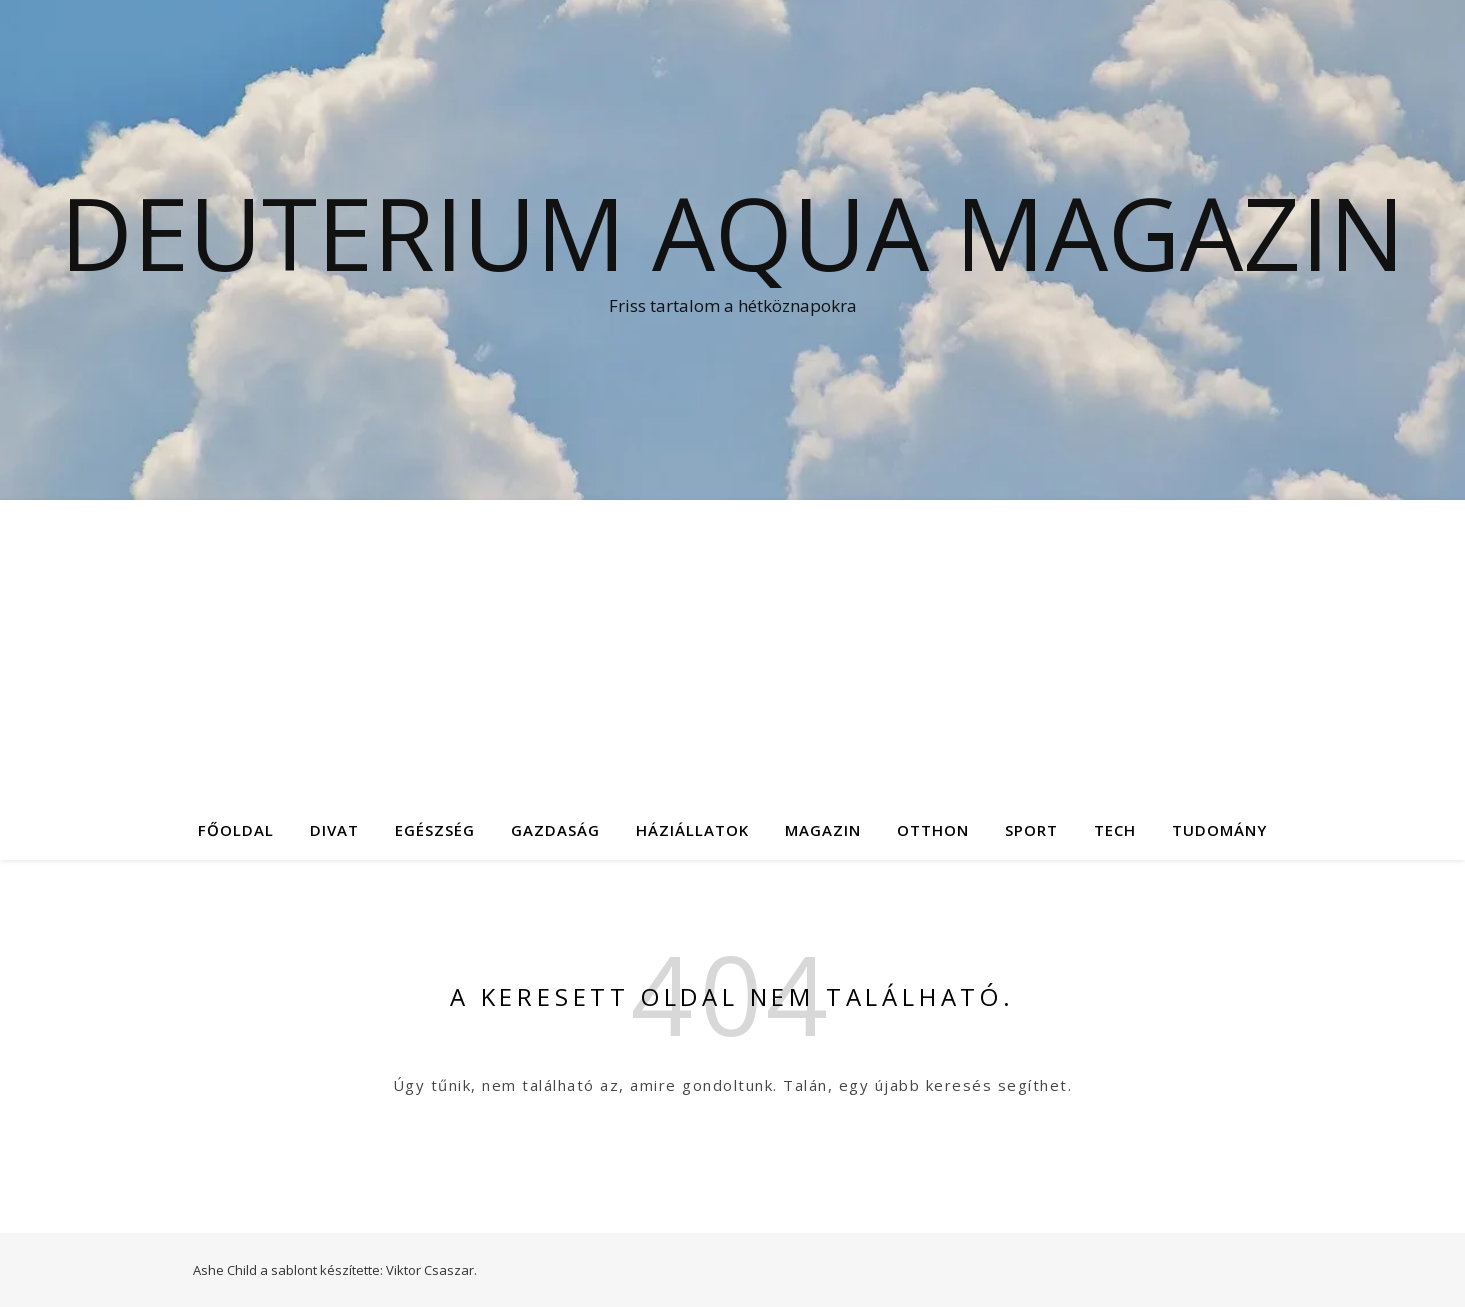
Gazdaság (555, 830)
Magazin (823, 830)
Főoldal (236, 830)
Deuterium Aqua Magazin (732, 232)
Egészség (435, 830)
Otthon (933, 830)
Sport (1031, 830)
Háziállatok (692, 830)
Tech (1115, 830)
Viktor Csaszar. (431, 1270)
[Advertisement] (733, 650)
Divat (334, 830)
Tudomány (1219, 830)
